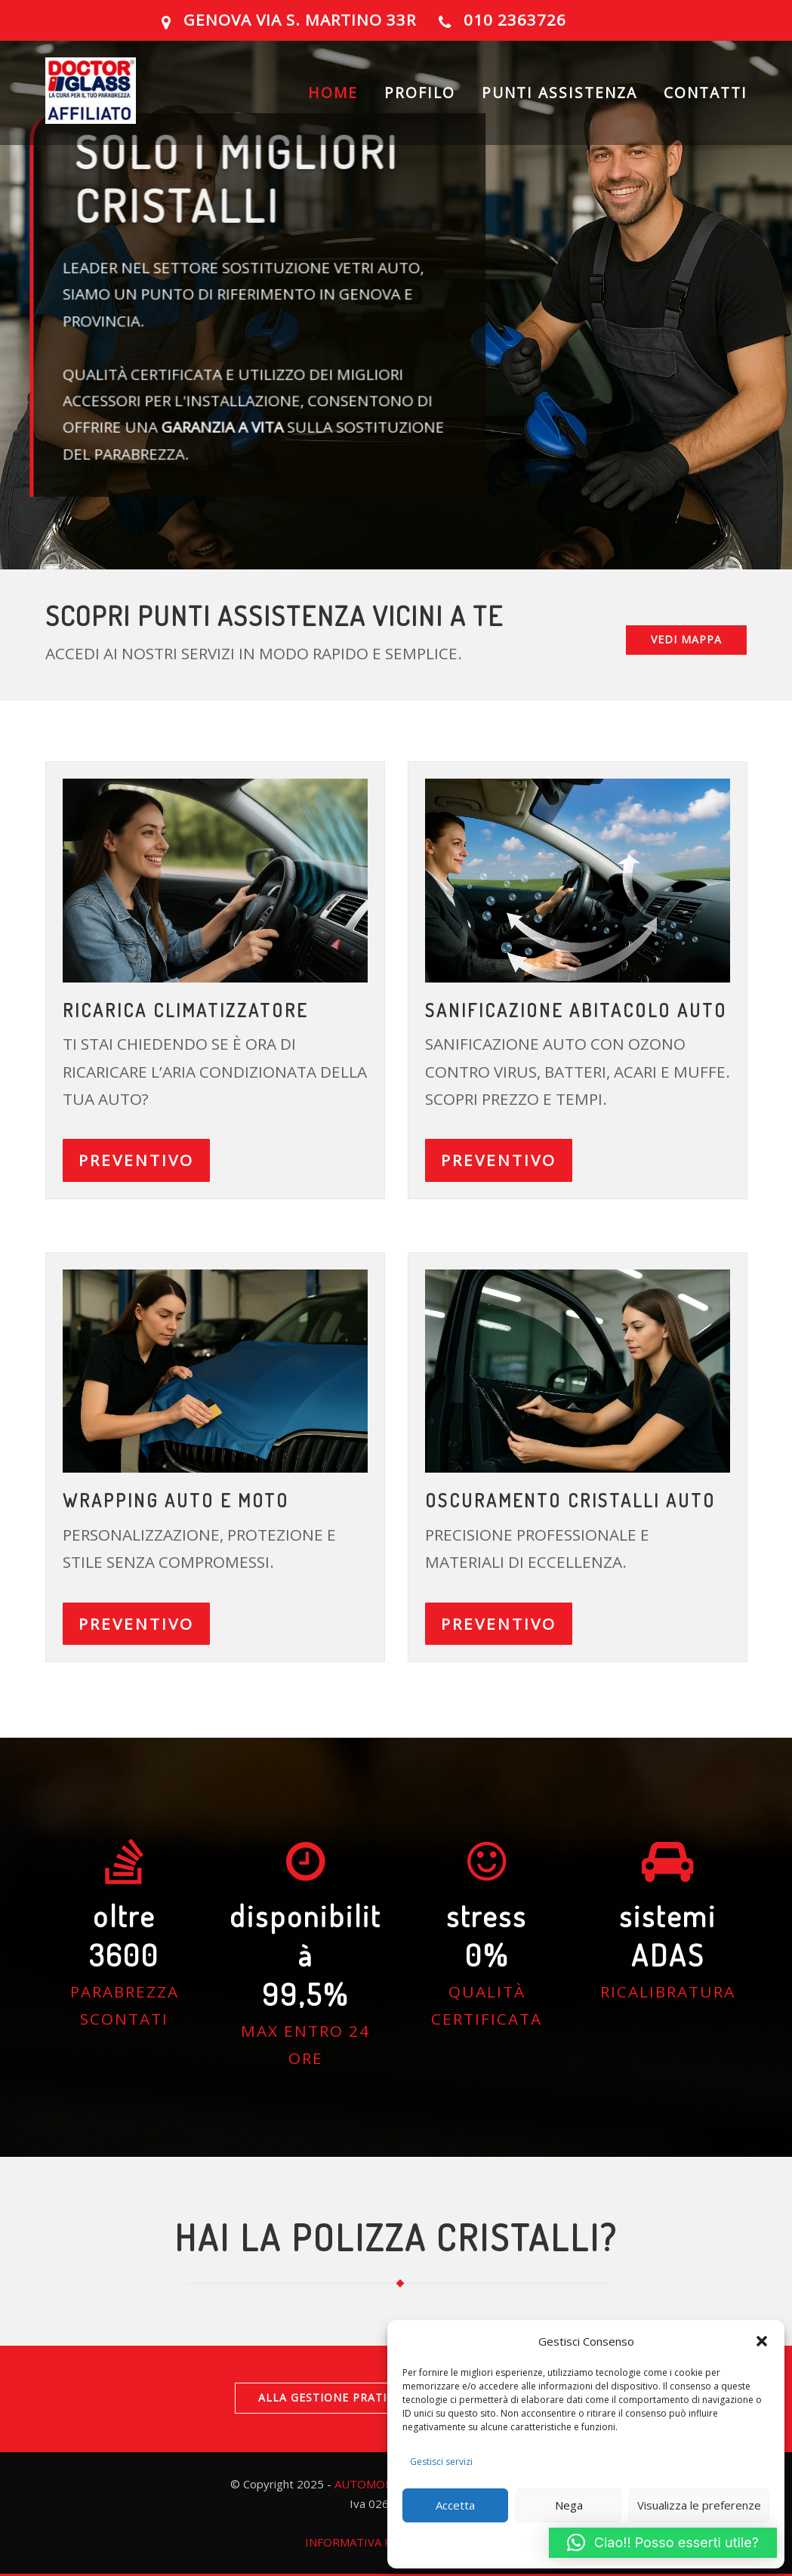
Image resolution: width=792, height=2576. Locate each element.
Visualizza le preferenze (699, 2505)
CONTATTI (705, 94)
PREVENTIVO (136, 1160)
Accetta (455, 2505)
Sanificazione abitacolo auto (576, 1010)
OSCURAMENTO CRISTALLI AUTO (570, 1500)
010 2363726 (515, 19)
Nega (569, 2505)
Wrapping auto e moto (176, 1500)
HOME (333, 94)
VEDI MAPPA (686, 639)
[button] (761, 2341)
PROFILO (419, 94)
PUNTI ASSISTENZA (559, 94)
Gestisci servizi (441, 2461)
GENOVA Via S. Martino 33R (299, 19)
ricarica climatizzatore (185, 1010)
